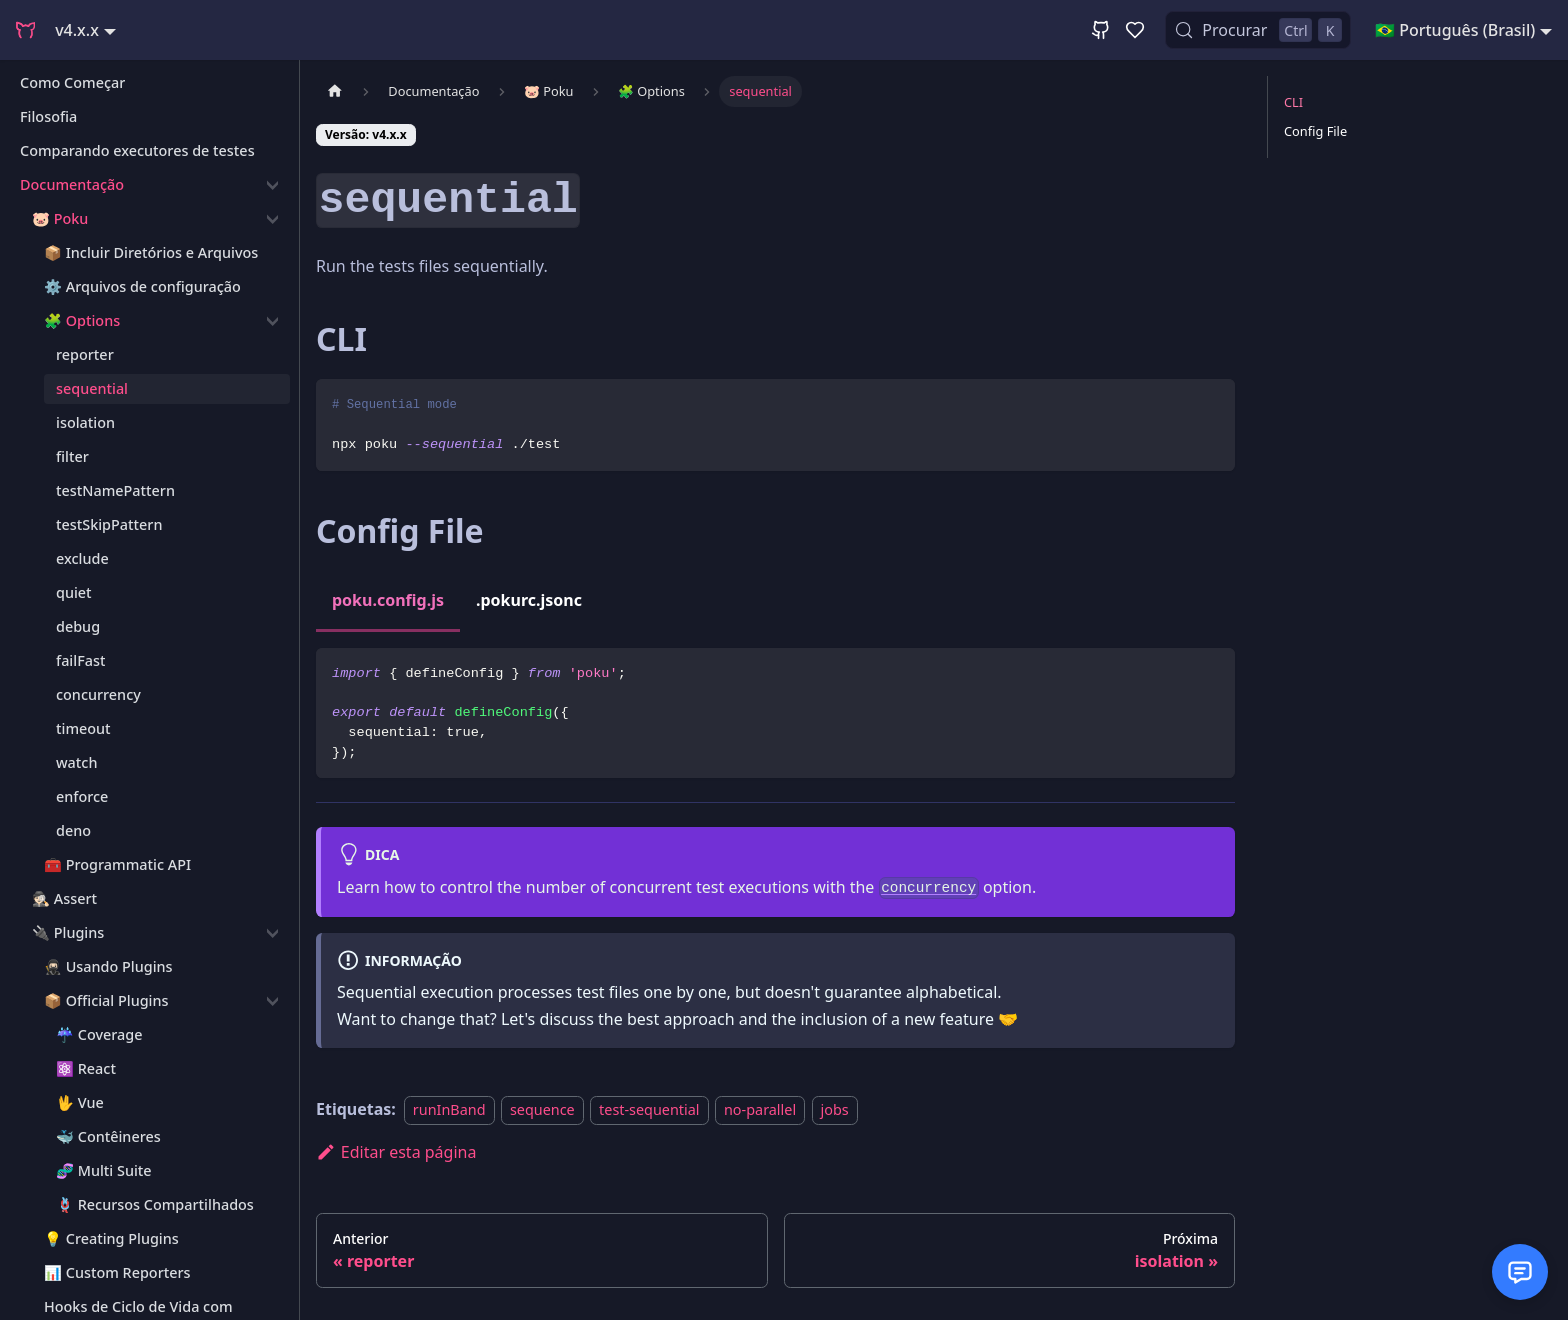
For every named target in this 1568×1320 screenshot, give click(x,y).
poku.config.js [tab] (388, 600)
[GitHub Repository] (1101, 30)
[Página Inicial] (335, 91)
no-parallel (760, 1109)
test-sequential (649, 1109)
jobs (835, 1109)
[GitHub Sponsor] (1135, 30)
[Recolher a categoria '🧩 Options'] (272, 321)
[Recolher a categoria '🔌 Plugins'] (272, 933)
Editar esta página (396, 1152)
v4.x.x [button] (77, 30)
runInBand (449, 1109)
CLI (1293, 102)
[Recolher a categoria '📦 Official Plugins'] (272, 1001)
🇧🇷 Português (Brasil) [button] (1455, 30)
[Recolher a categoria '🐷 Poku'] (272, 219)
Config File (1315, 131)
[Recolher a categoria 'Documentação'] (272, 185)
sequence (542, 1109)
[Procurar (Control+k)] (1258, 30)
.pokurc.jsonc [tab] (529, 600)
